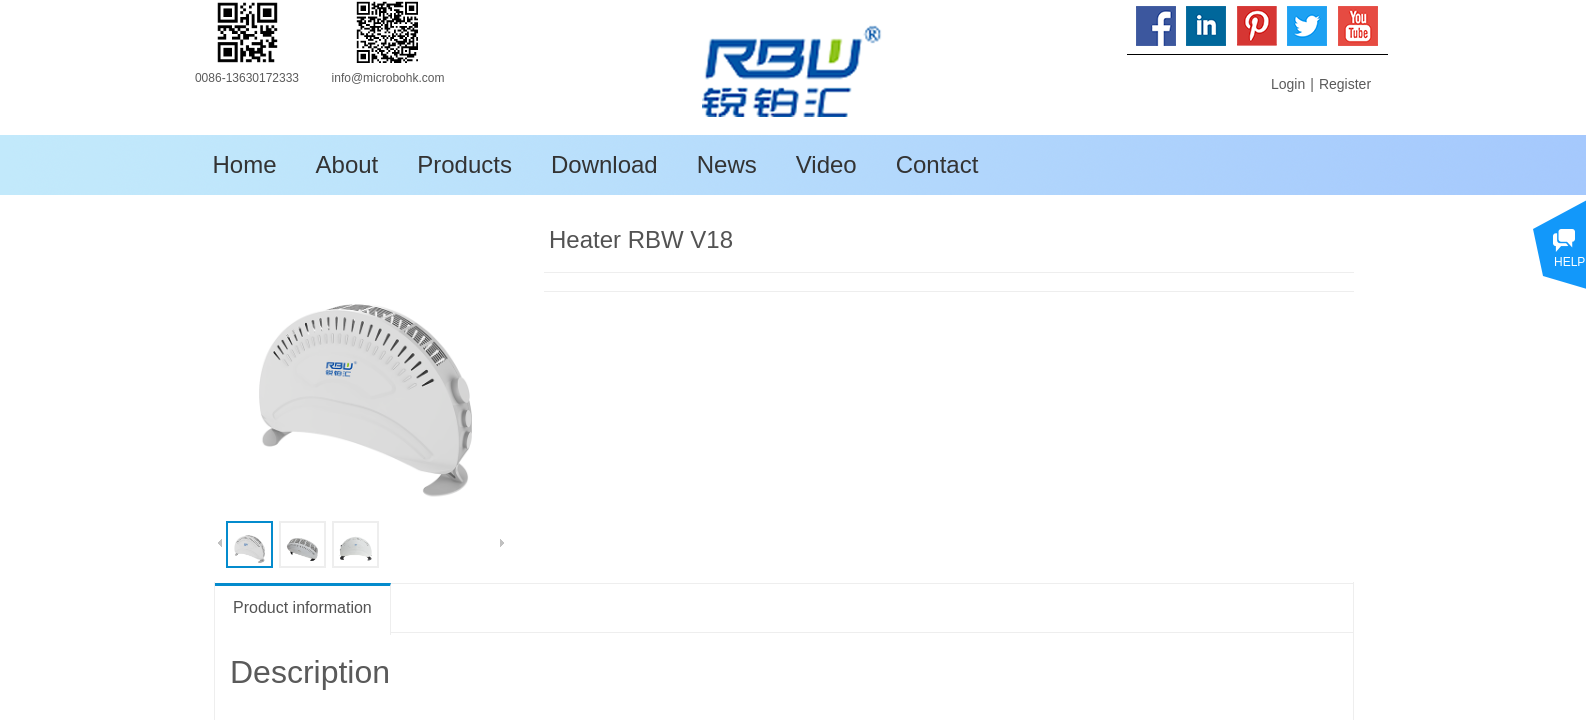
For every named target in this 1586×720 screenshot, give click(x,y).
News (727, 164)
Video (826, 164)
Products (464, 164)
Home (245, 164)
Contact (937, 164)
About (347, 164)
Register (1345, 84)
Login (1288, 84)
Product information (302, 607)
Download (604, 164)
